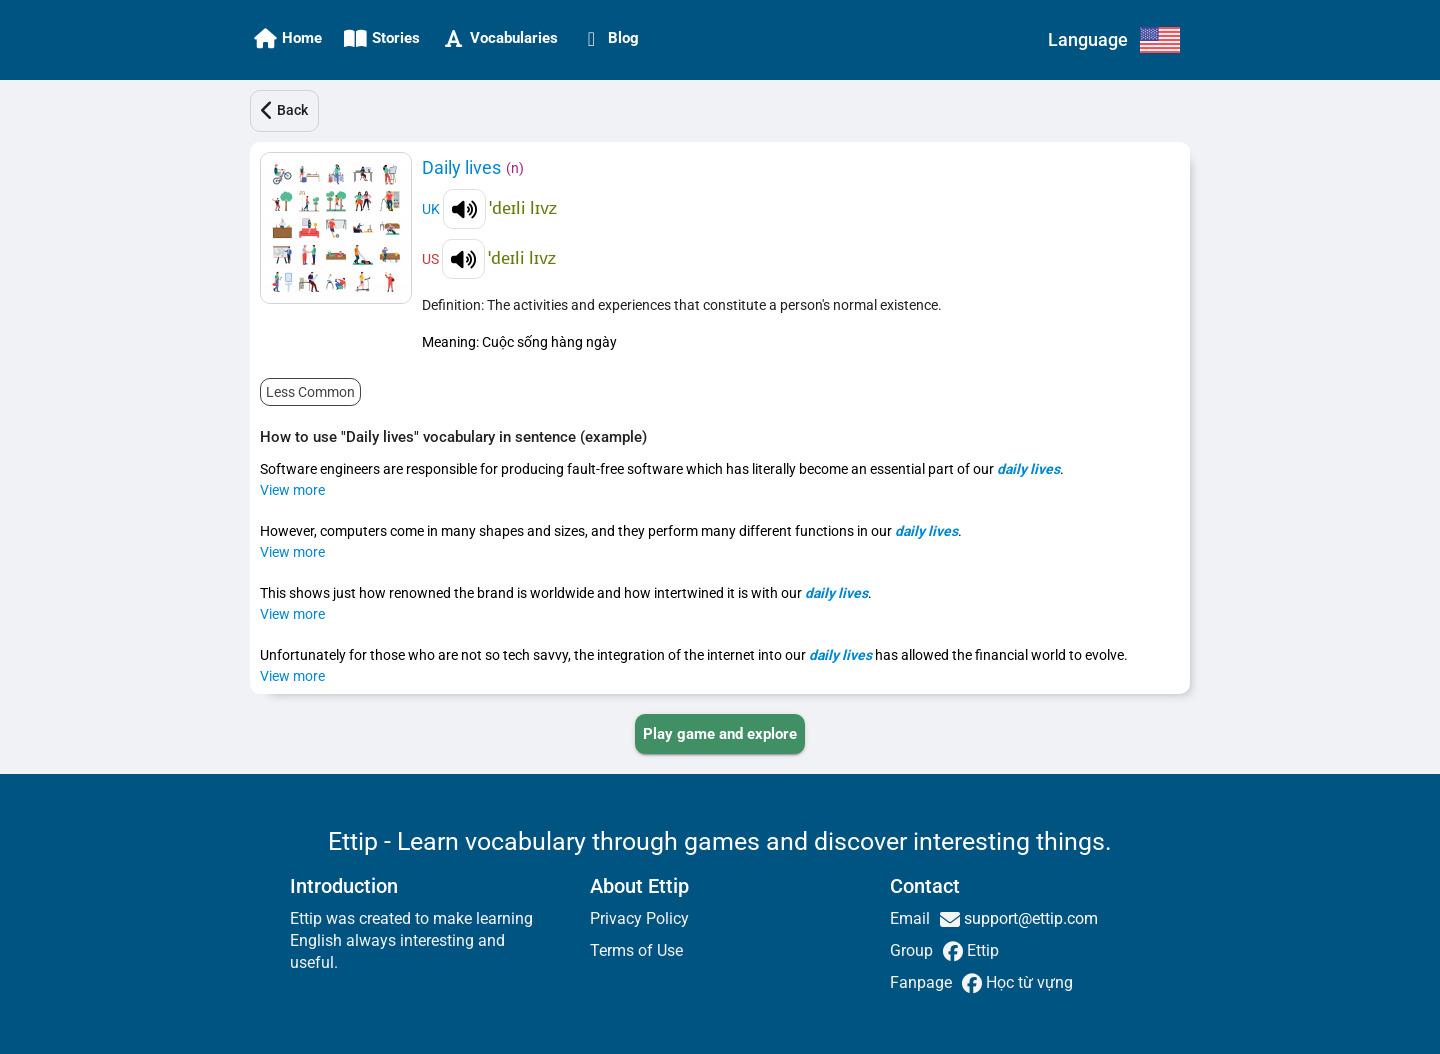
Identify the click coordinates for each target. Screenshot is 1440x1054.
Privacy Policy (639, 918)
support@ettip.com (1029, 918)
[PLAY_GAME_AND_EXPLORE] (720, 734)
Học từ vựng (1027, 982)
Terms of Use (636, 950)
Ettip (981, 950)
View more (292, 490)
